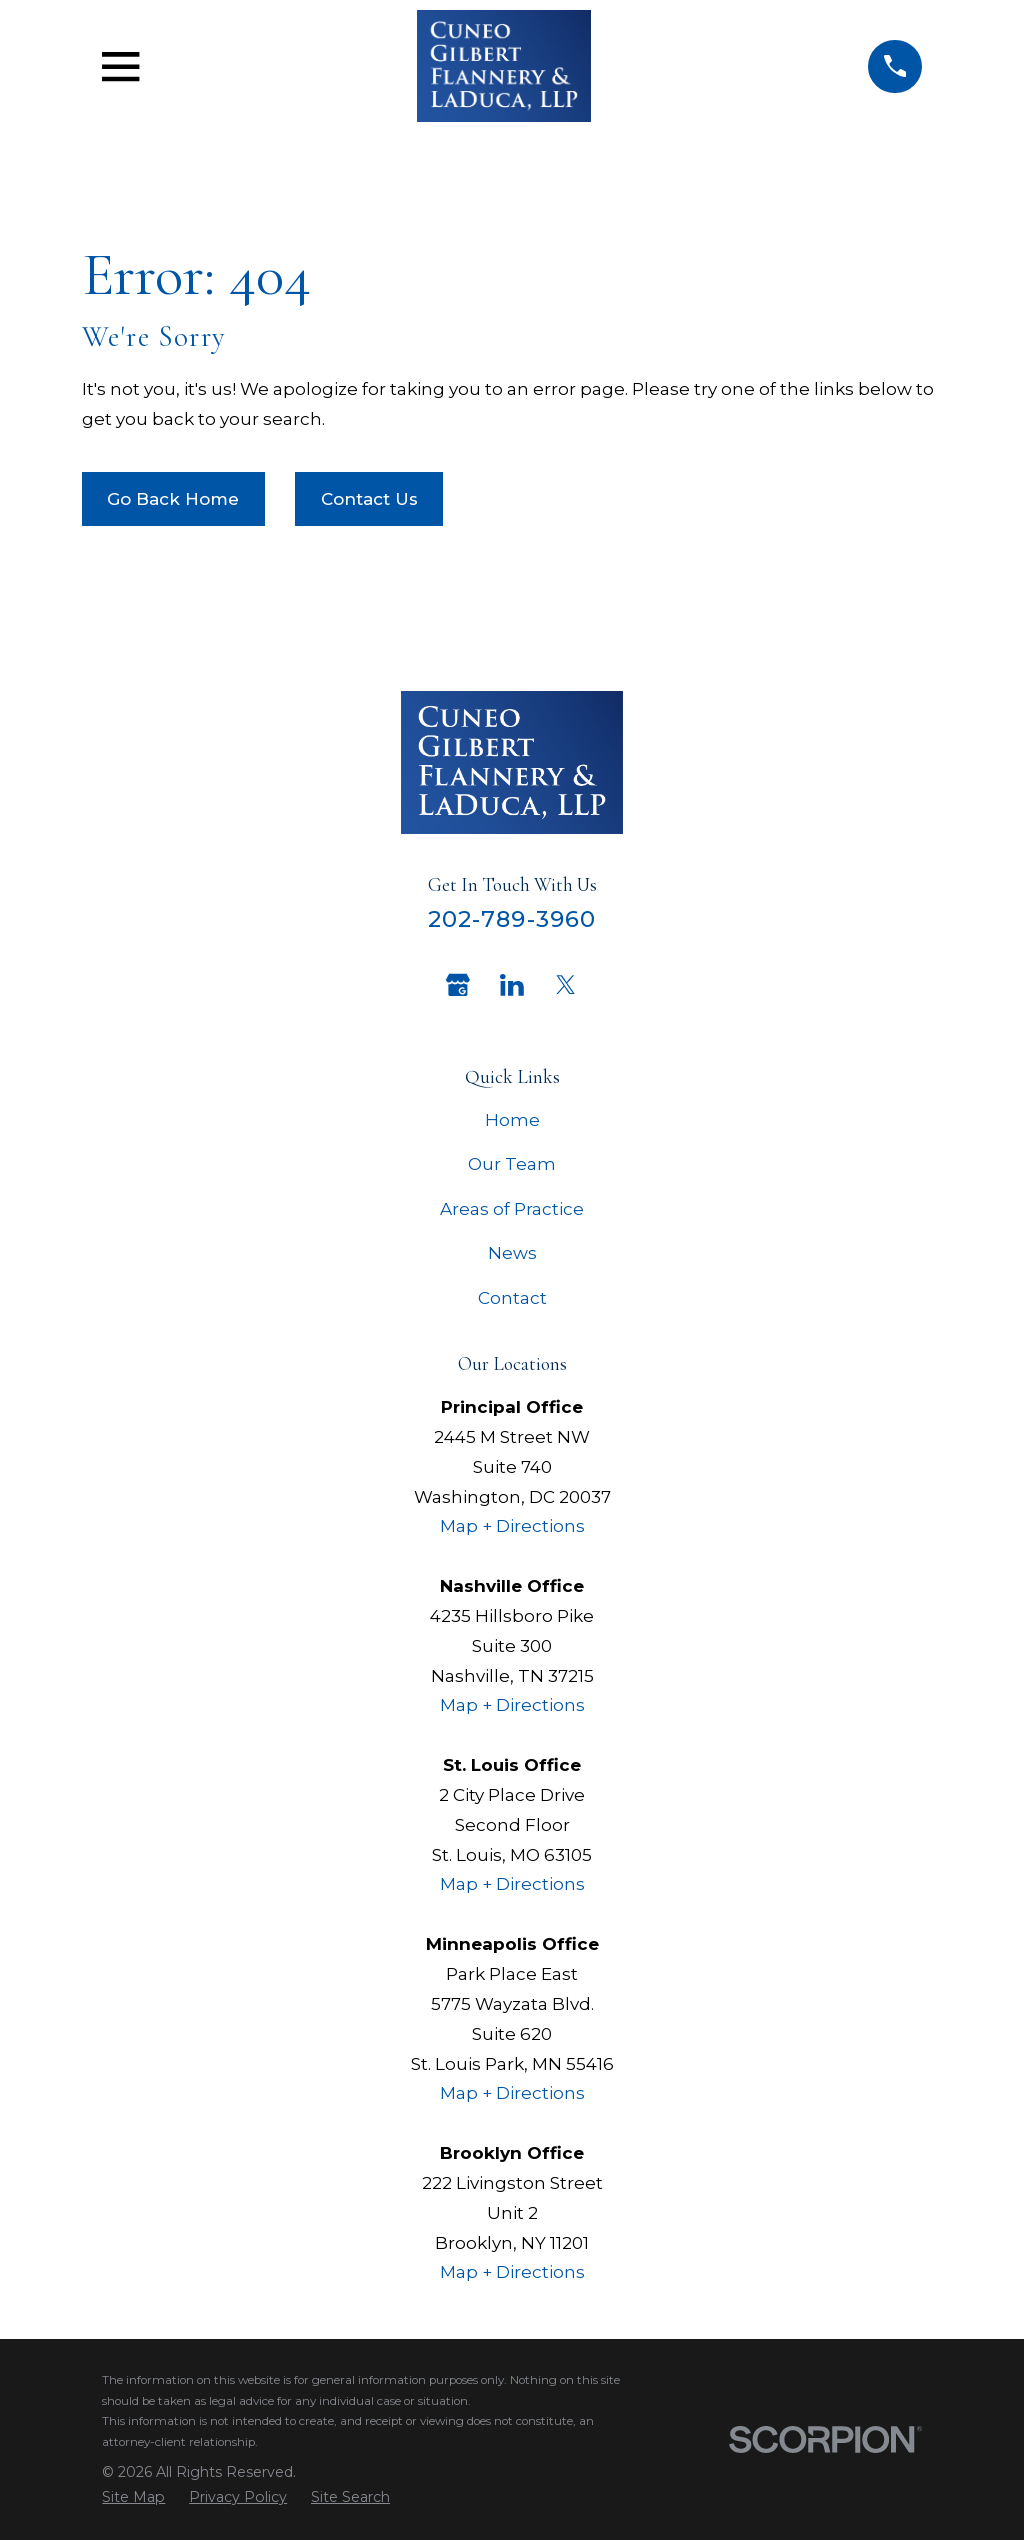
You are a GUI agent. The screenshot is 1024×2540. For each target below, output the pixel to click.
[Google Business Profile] (458, 985)
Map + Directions (512, 1526)
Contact (512, 1298)
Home (512, 1120)
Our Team (512, 1164)
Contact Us (369, 499)
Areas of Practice (512, 1209)
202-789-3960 (512, 919)
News (512, 1253)
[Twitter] (566, 985)
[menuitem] (133, 2497)
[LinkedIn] (512, 985)
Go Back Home (173, 499)
